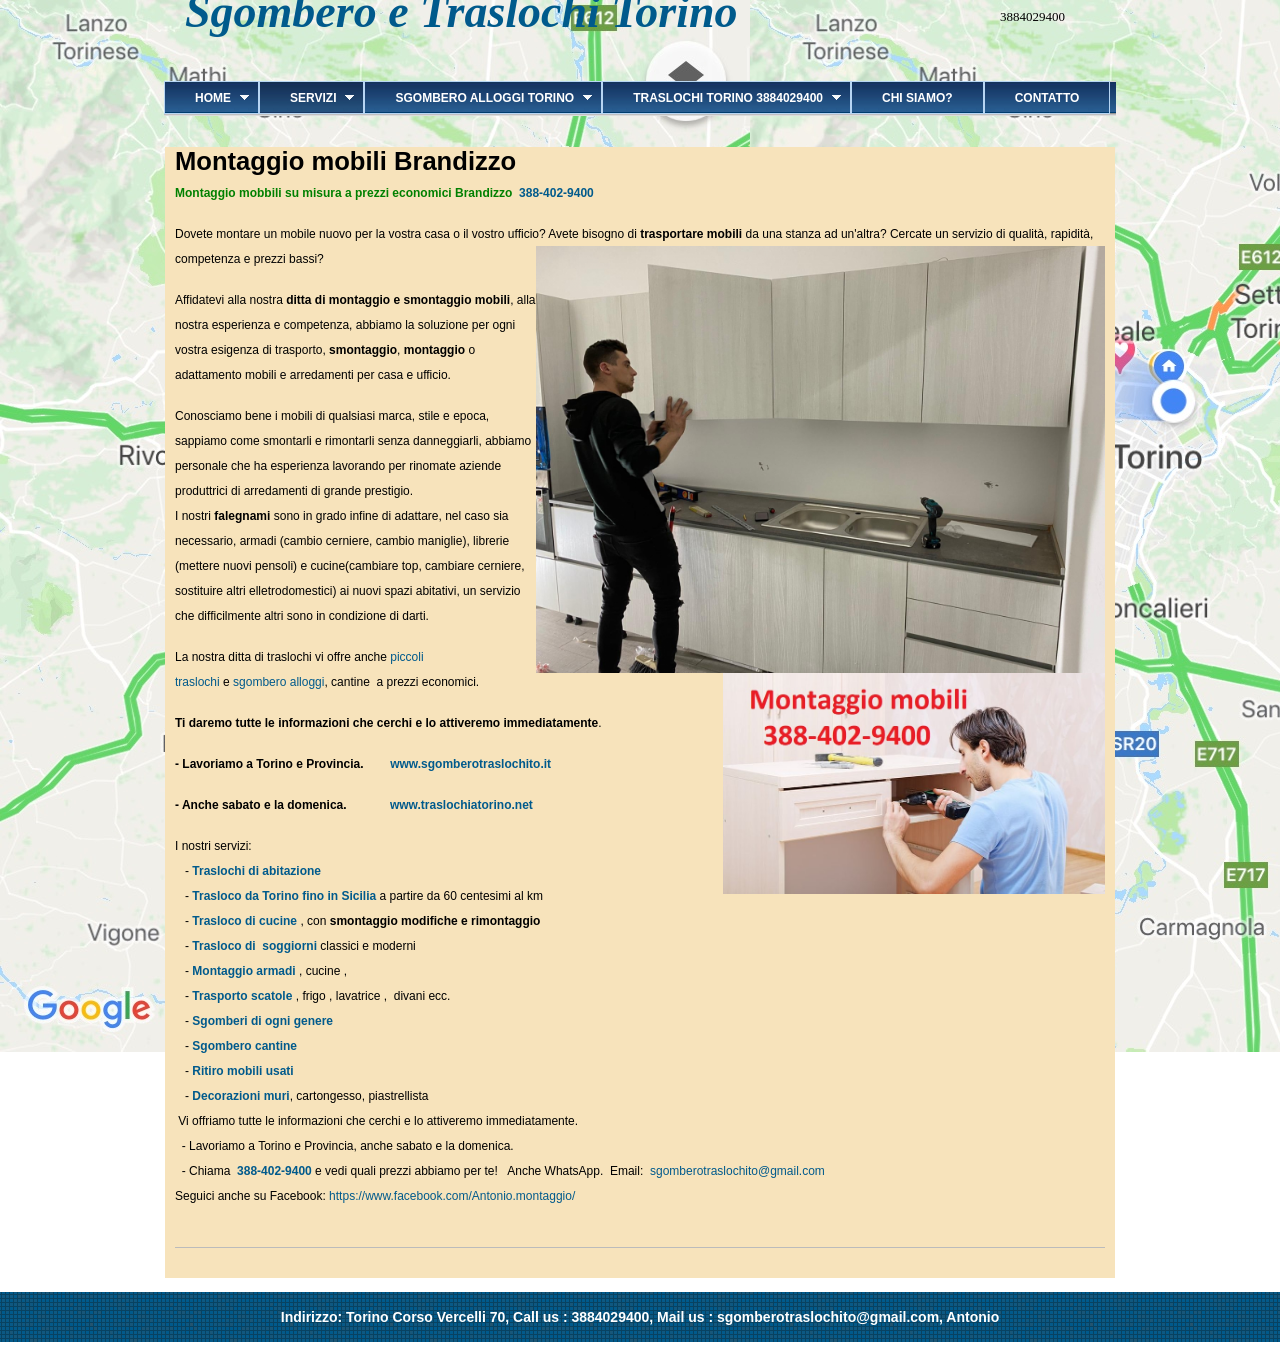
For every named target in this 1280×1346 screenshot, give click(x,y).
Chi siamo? (917, 98)
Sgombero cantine (244, 1046)
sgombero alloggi (278, 682)
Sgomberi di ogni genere (262, 1021)
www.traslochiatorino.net (456, 805)
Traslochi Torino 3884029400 (721, 98)
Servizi (306, 98)
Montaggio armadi (243, 971)
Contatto (1047, 98)
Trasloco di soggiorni (254, 946)
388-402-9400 (556, 193)
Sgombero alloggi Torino (478, 98)
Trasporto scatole (242, 996)
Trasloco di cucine (244, 921)
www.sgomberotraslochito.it (470, 764)
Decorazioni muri (240, 1096)
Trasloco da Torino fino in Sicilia (284, 896)
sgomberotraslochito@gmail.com (737, 1171)
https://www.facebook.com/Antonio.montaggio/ (452, 1196)
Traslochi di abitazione (258, 871)
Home (206, 98)
